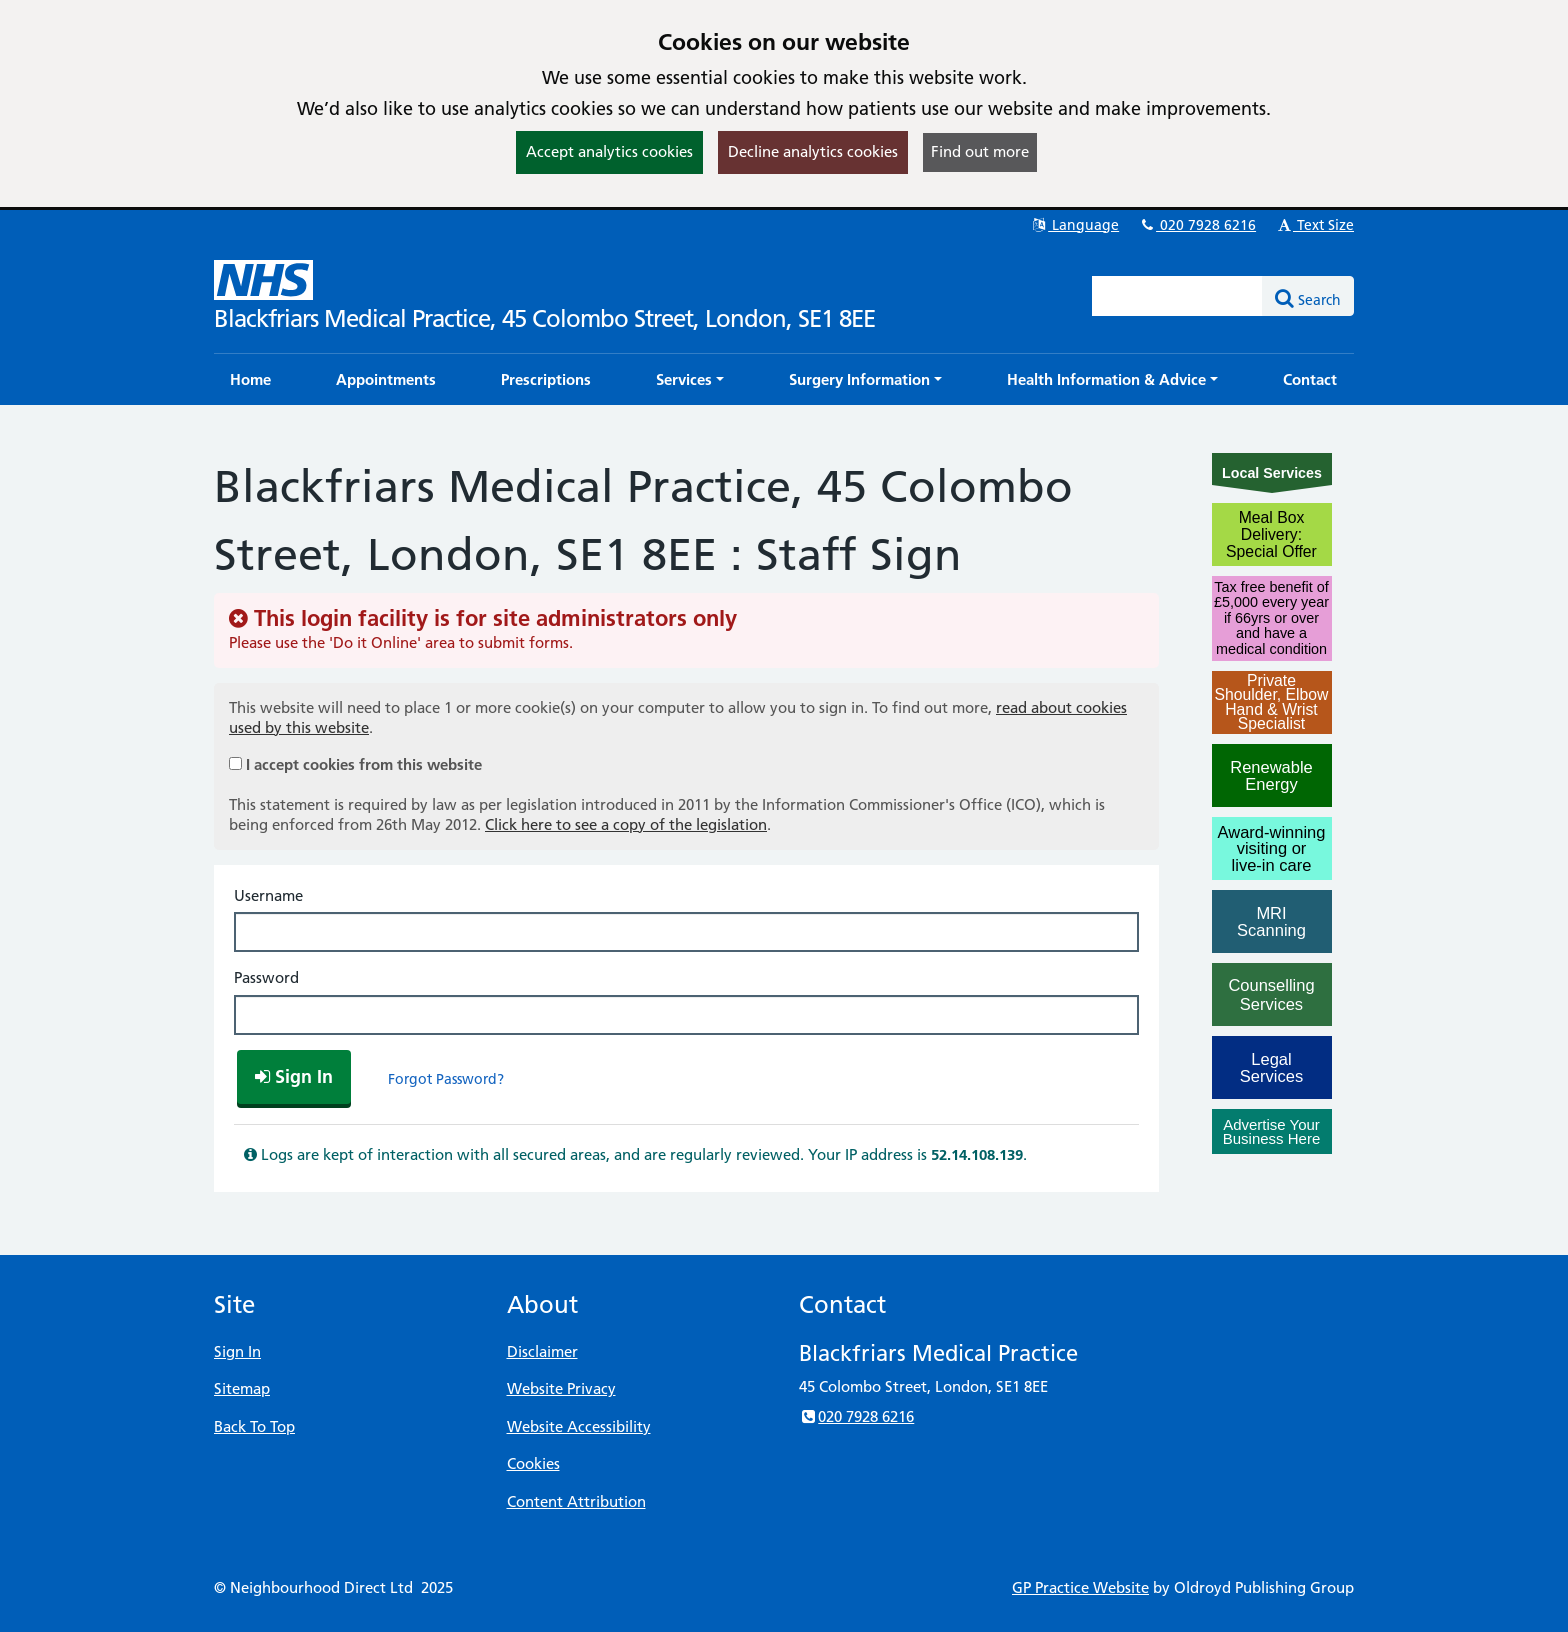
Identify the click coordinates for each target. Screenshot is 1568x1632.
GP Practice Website (1080, 1587)
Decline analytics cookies (813, 151)
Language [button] (1074, 225)
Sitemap (242, 1388)
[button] (690, 379)
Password (266, 977)
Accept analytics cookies (609, 151)
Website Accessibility (579, 1426)
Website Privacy (561, 1388)
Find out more (980, 151)
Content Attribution (576, 1501)
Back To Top (254, 1426)
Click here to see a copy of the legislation (626, 824)
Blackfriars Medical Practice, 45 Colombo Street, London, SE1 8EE (544, 318)
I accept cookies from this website (364, 764)
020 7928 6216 (1197, 225)
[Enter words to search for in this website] (1178, 296)
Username (268, 895)
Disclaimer (542, 1351)
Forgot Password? (446, 1079)
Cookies (533, 1463)
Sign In (237, 1351)
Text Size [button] (1314, 225)
